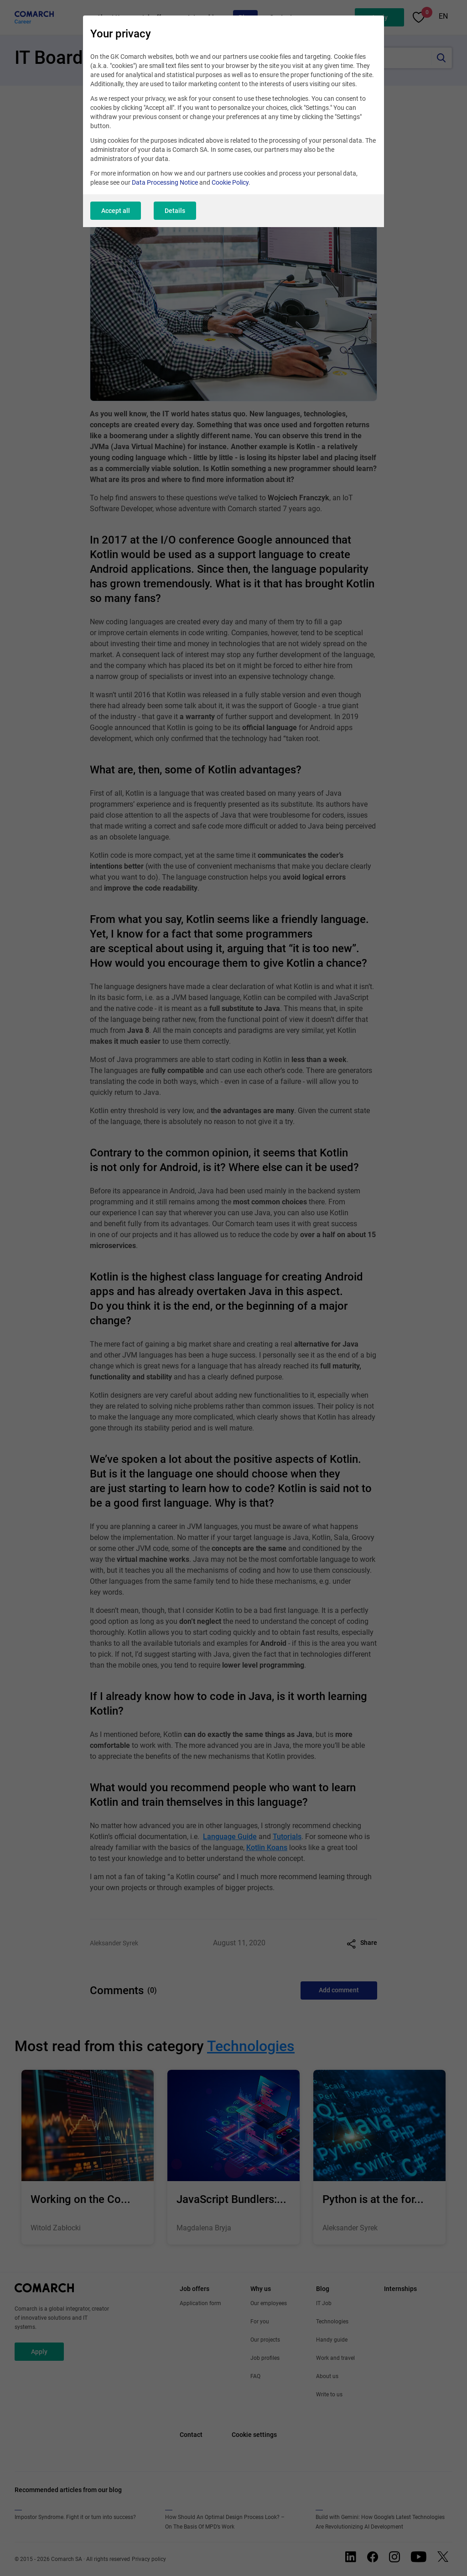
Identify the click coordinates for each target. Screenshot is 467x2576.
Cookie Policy (230, 182)
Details (175, 210)
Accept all (115, 210)
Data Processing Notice (165, 182)
